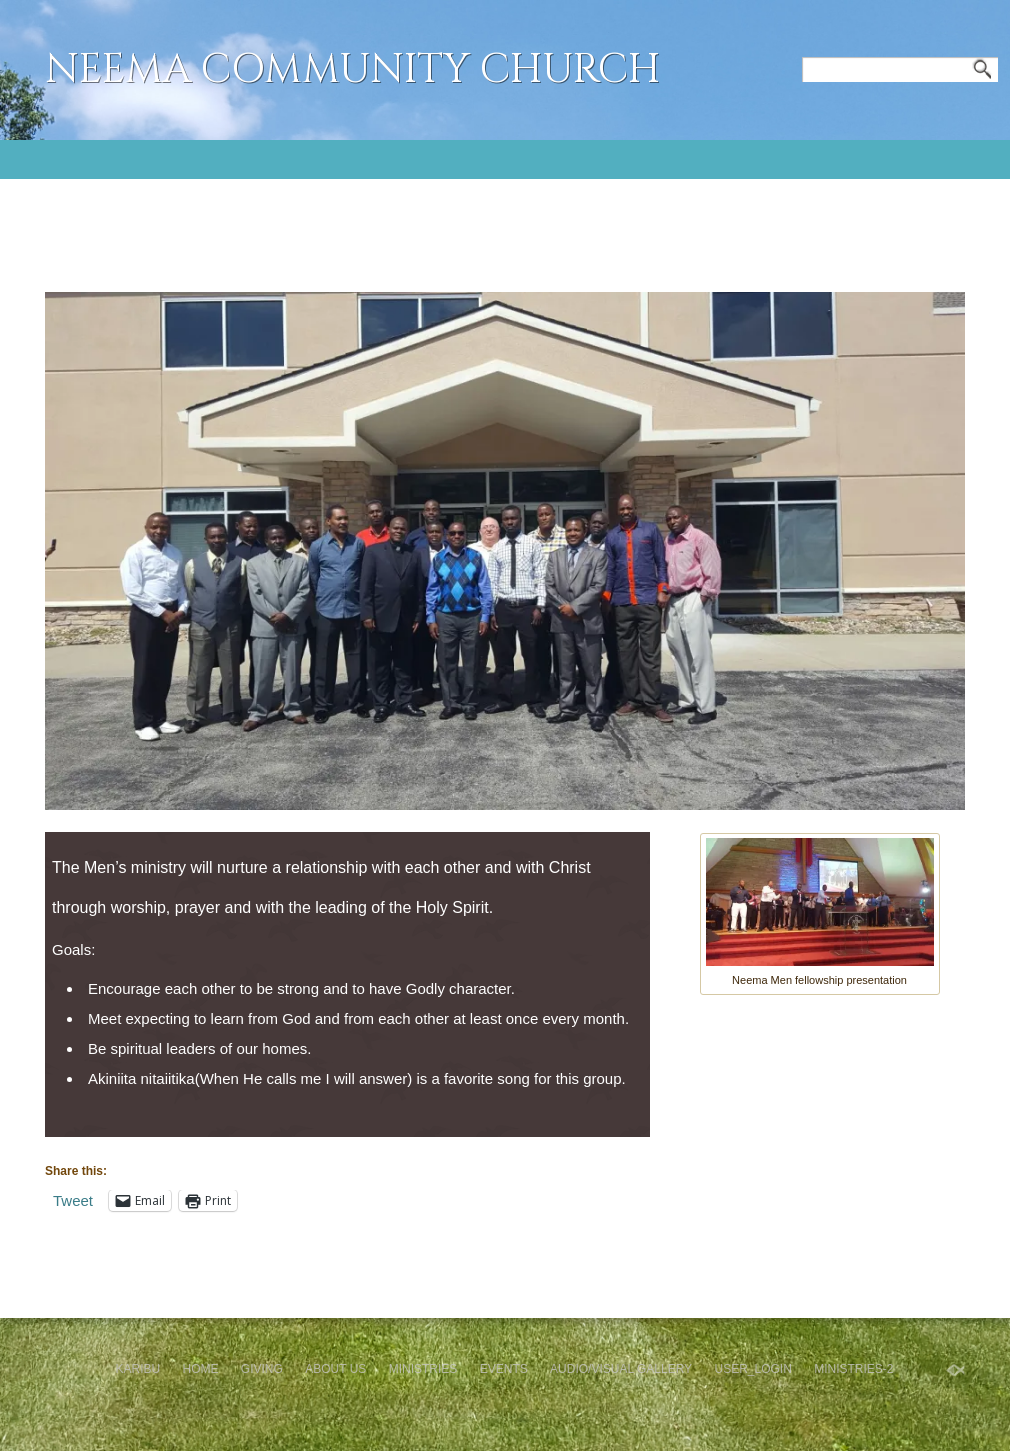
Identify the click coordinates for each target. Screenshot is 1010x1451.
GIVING (262, 1369)
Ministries (423, 1369)
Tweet (73, 1200)
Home (201, 1369)
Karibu (137, 1369)
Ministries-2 (853, 1369)
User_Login (752, 1369)
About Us (335, 1369)
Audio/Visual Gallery (621, 1369)
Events (504, 1369)
